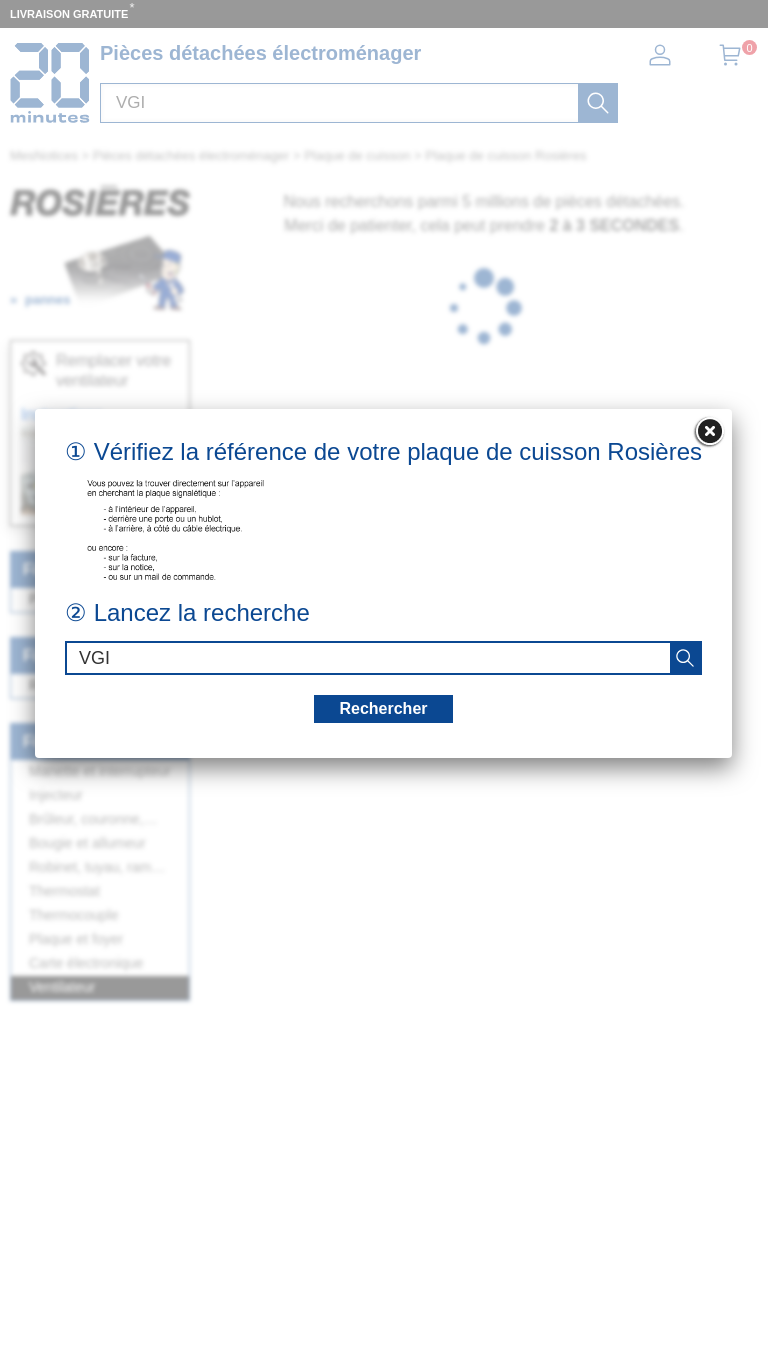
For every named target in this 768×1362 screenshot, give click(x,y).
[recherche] (685, 658)
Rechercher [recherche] (383, 708)
